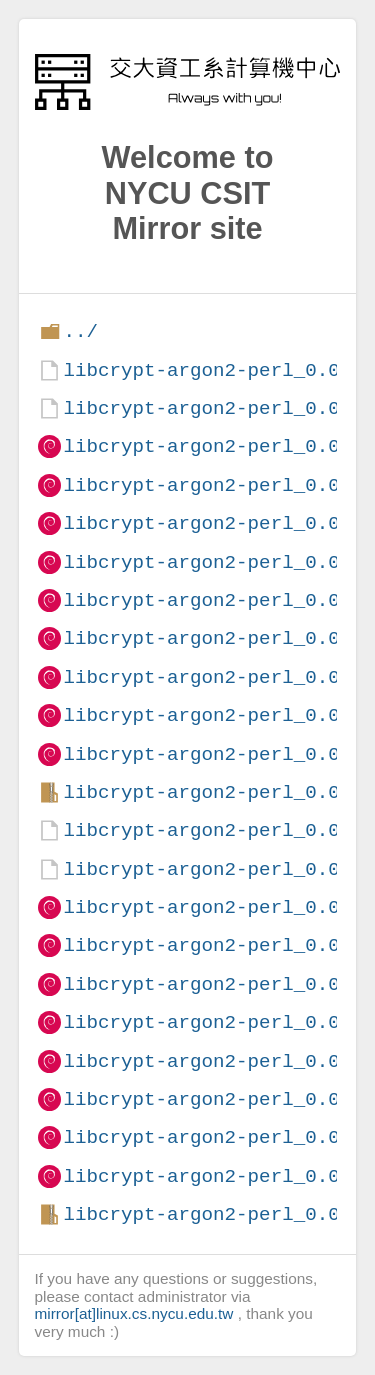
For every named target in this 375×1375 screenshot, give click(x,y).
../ (80, 331)
